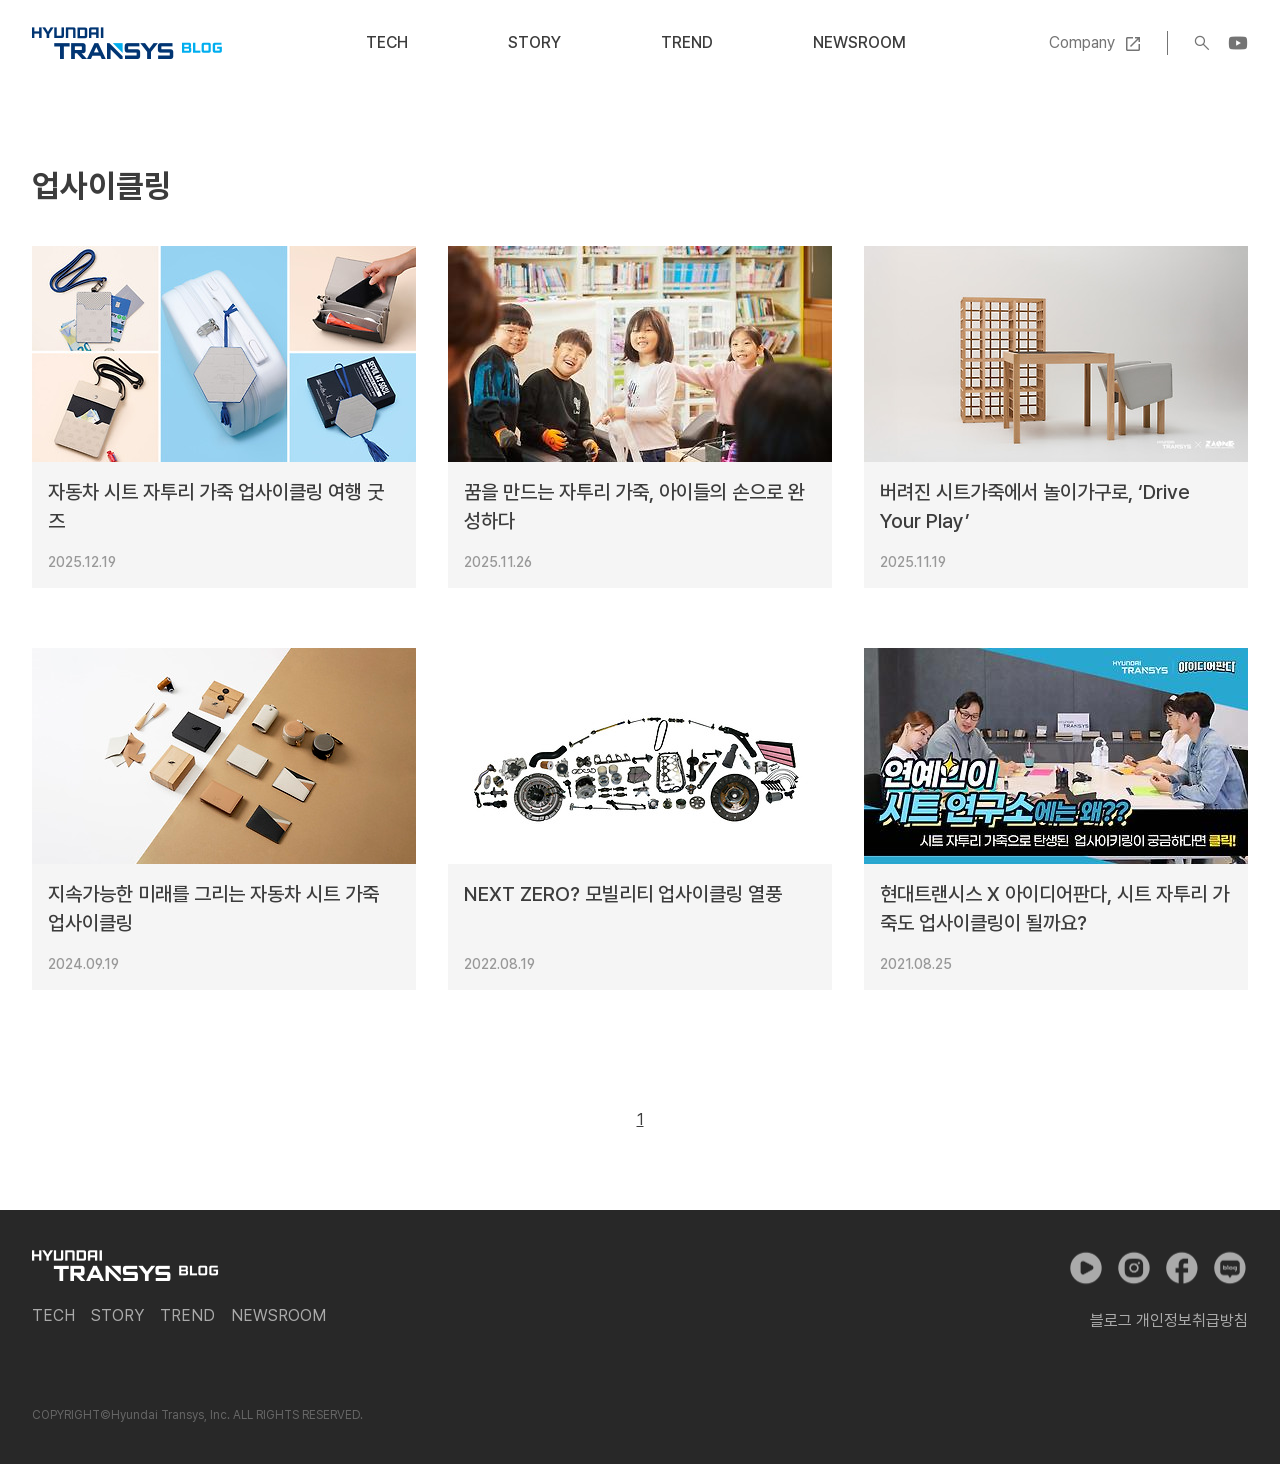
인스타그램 (1134, 1268)
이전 (595, 1120)
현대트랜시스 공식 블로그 (127, 43)
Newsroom (859, 42)
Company (1082, 42)
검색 (1202, 43)
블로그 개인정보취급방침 (1169, 1320)
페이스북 (1182, 1268)
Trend (687, 42)
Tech (387, 42)
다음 (686, 1120)
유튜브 (1086, 1268)
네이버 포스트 (1230, 1268)
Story (534, 42)
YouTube (1238, 43)
